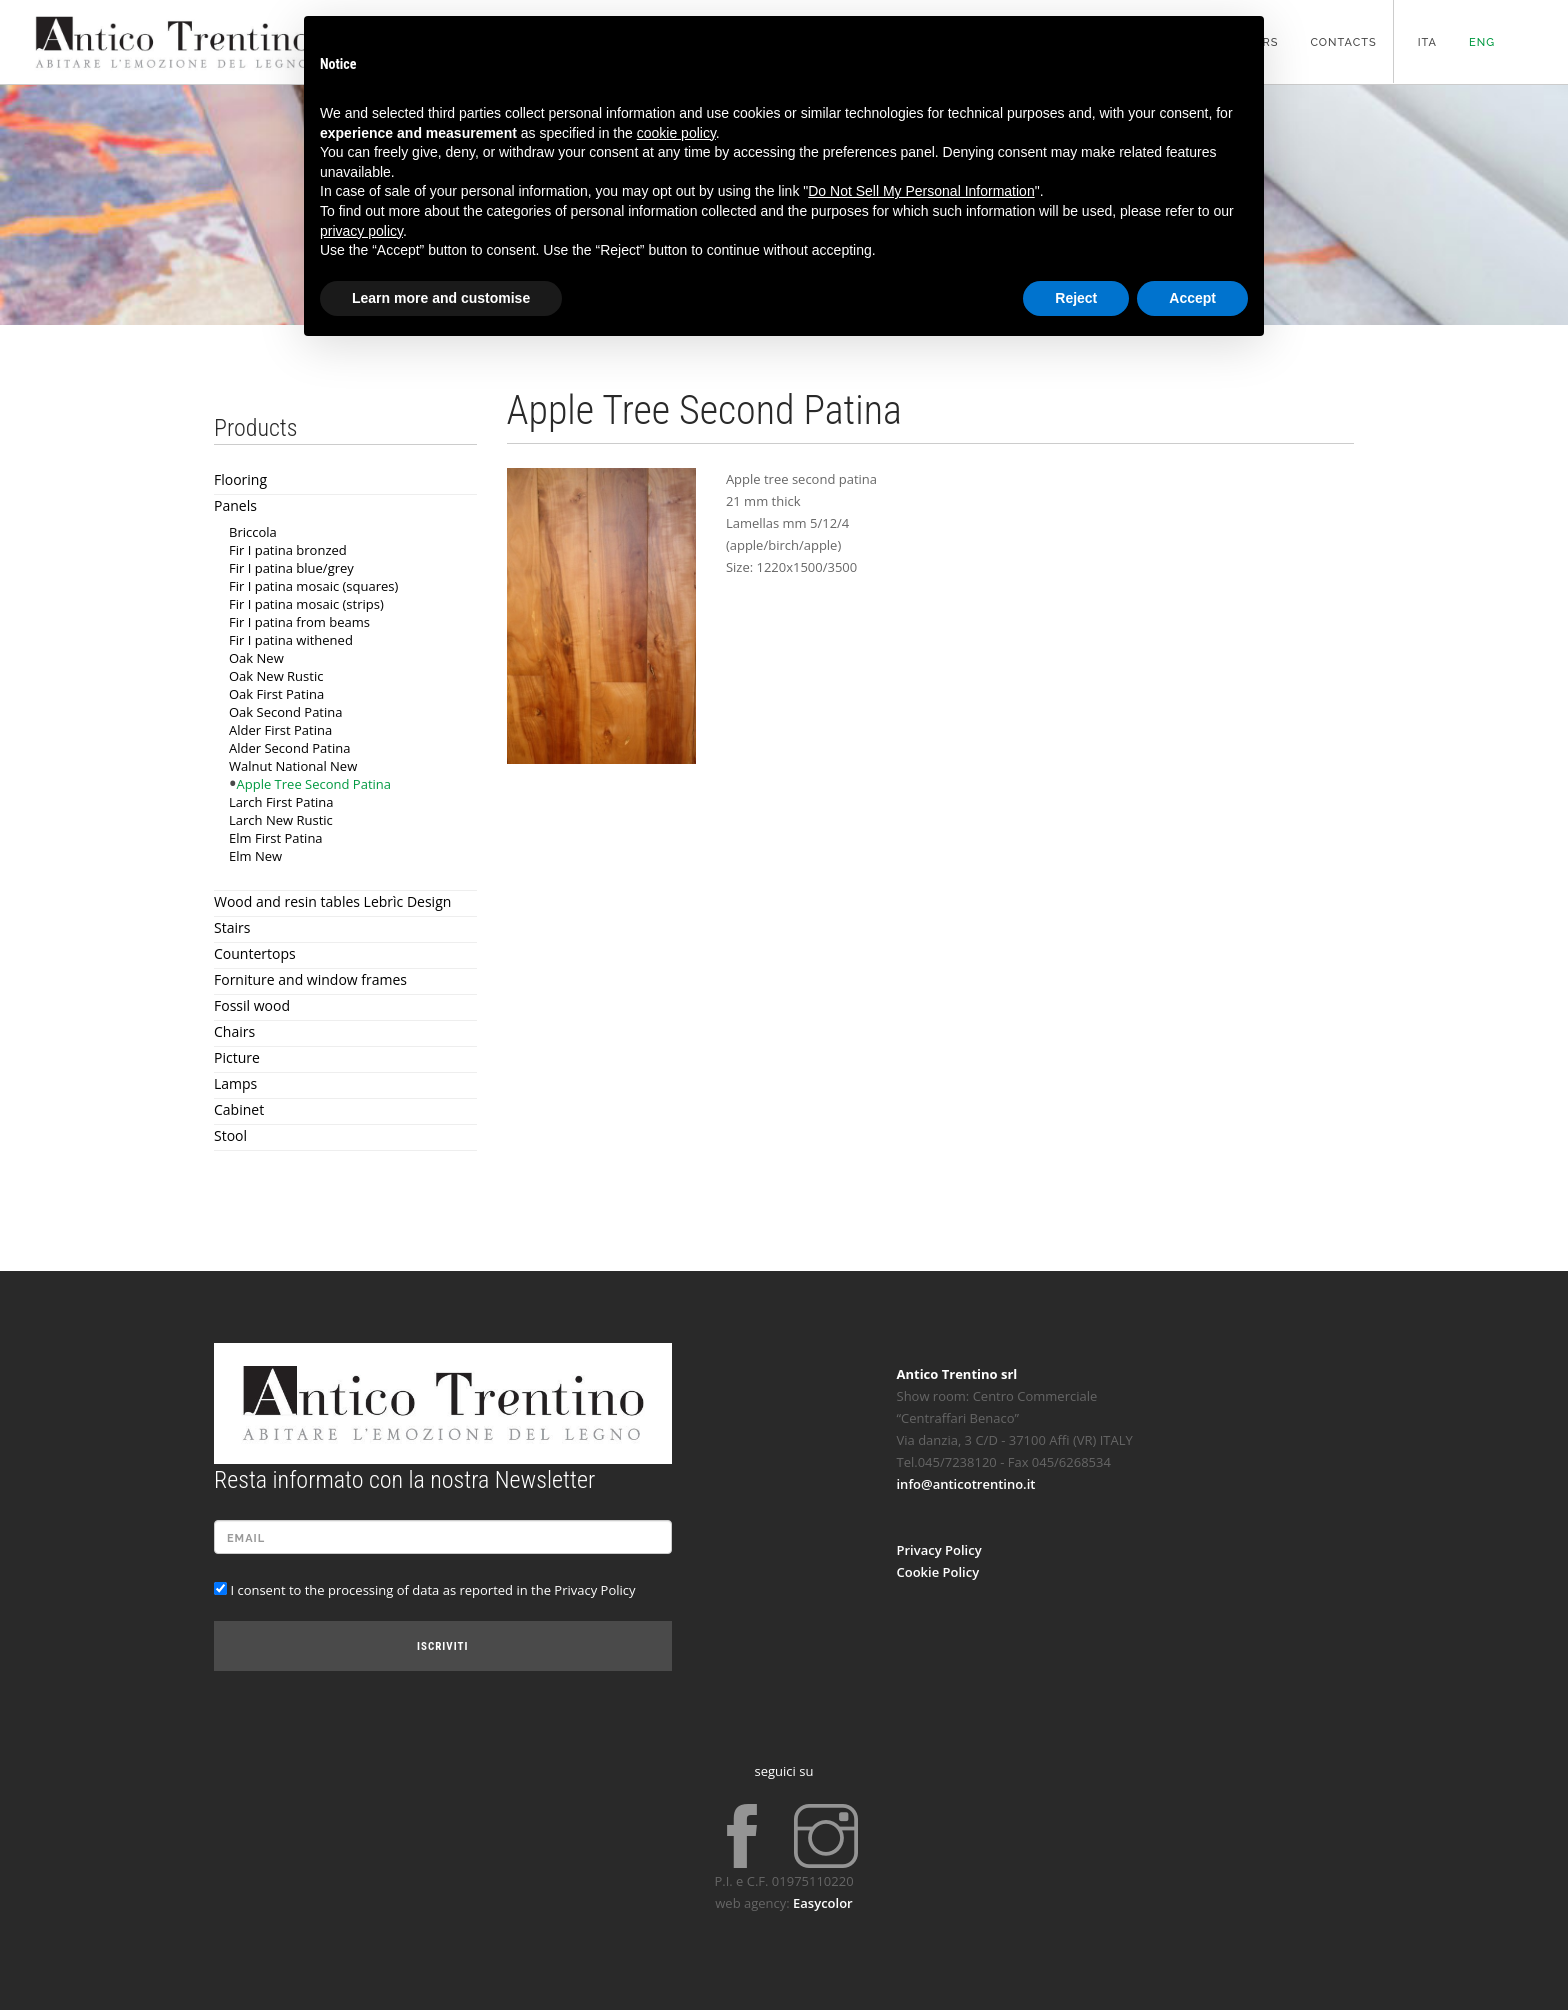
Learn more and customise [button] (441, 298)
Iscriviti (442, 1646)
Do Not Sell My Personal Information (921, 191)
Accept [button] (1192, 298)
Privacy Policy (939, 1550)
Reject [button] (1076, 298)
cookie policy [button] (676, 133)
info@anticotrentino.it (966, 1484)
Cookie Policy (938, 1572)
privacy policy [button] (361, 231)
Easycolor (823, 1903)
